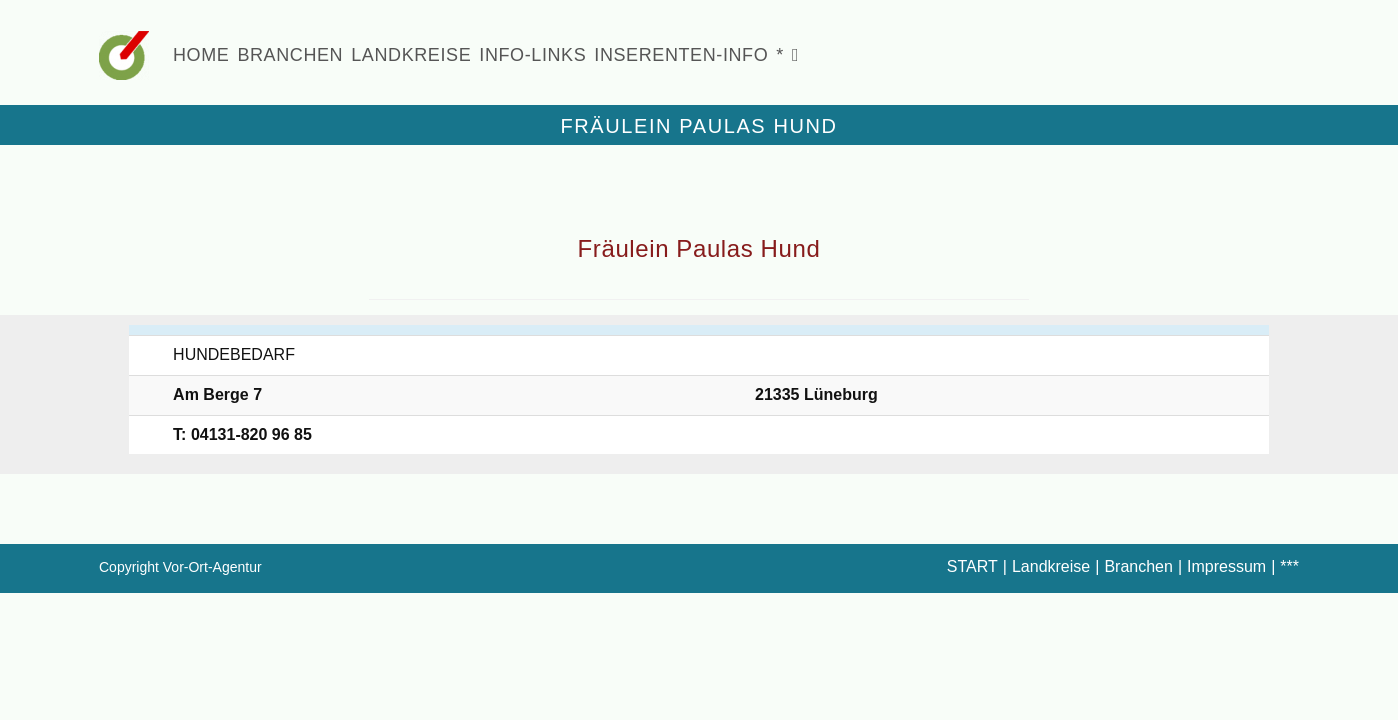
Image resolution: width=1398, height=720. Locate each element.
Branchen (1138, 566)
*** (1289, 566)
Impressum (1226, 566)
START (972, 566)
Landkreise (1051, 566)
